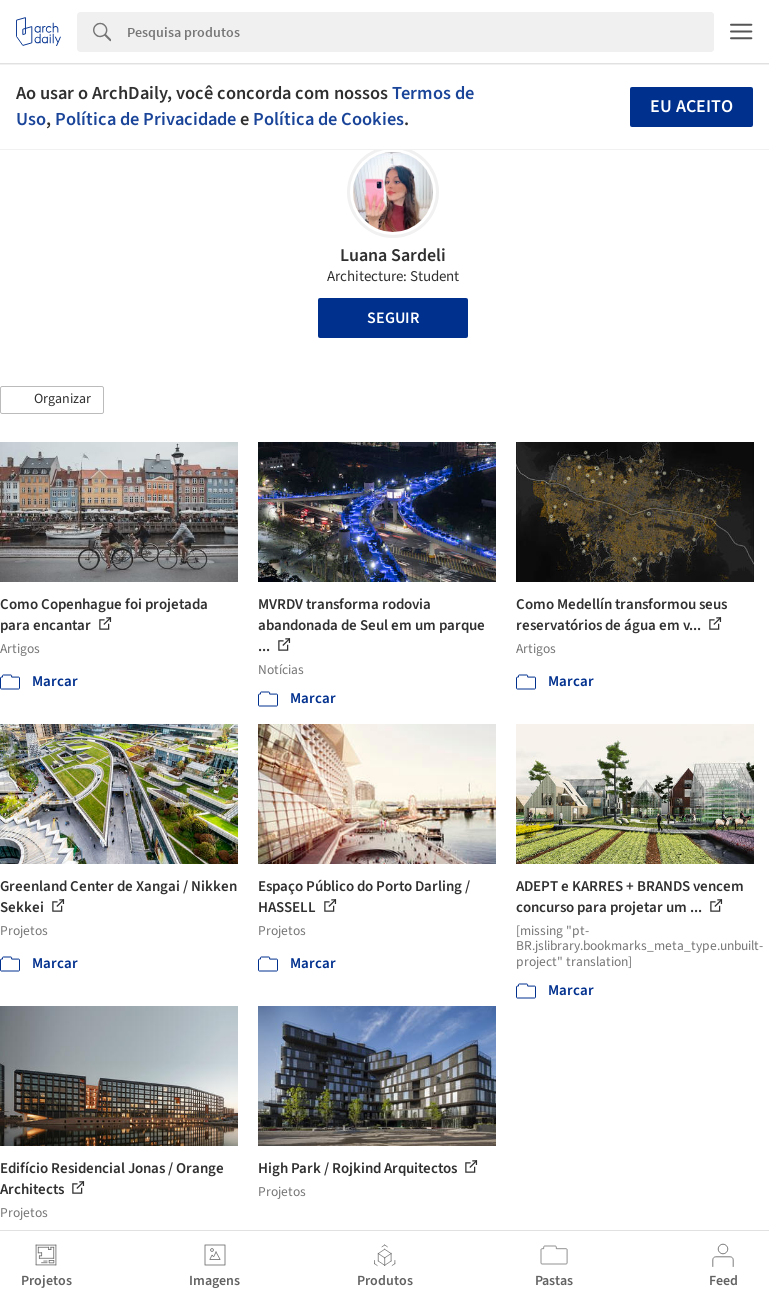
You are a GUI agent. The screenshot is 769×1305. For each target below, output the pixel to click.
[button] (52, 400)
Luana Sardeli (393, 255)
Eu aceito (691, 106)
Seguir (393, 318)
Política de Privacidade (145, 119)
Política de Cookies (328, 119)
